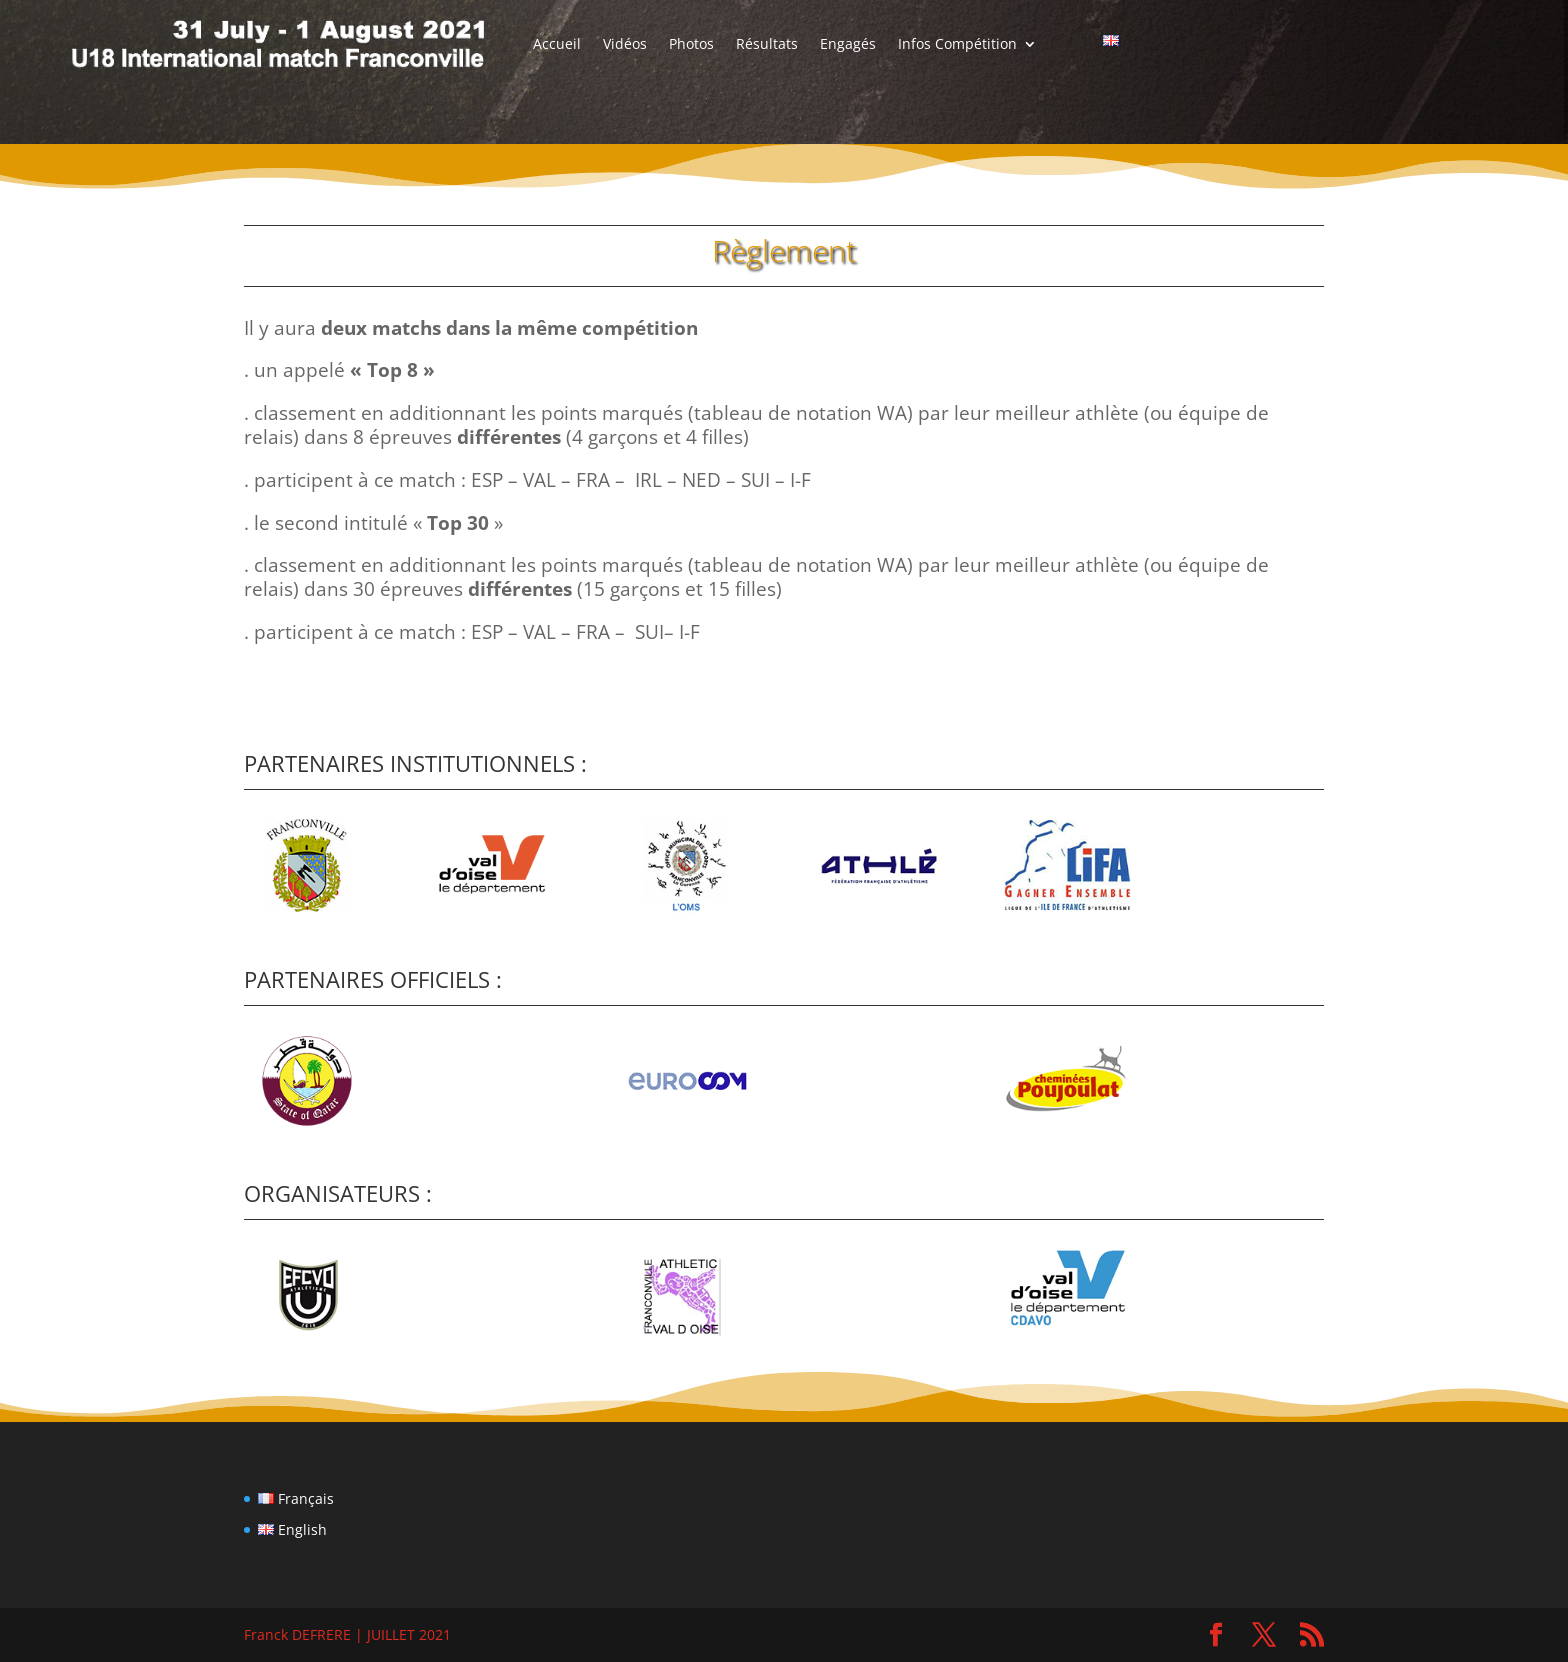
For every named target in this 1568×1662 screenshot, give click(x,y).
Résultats (767, 45)
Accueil (557, 45)
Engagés (848, 45)
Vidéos (625, 45)
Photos (691, 45)
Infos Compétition (957, 45)
